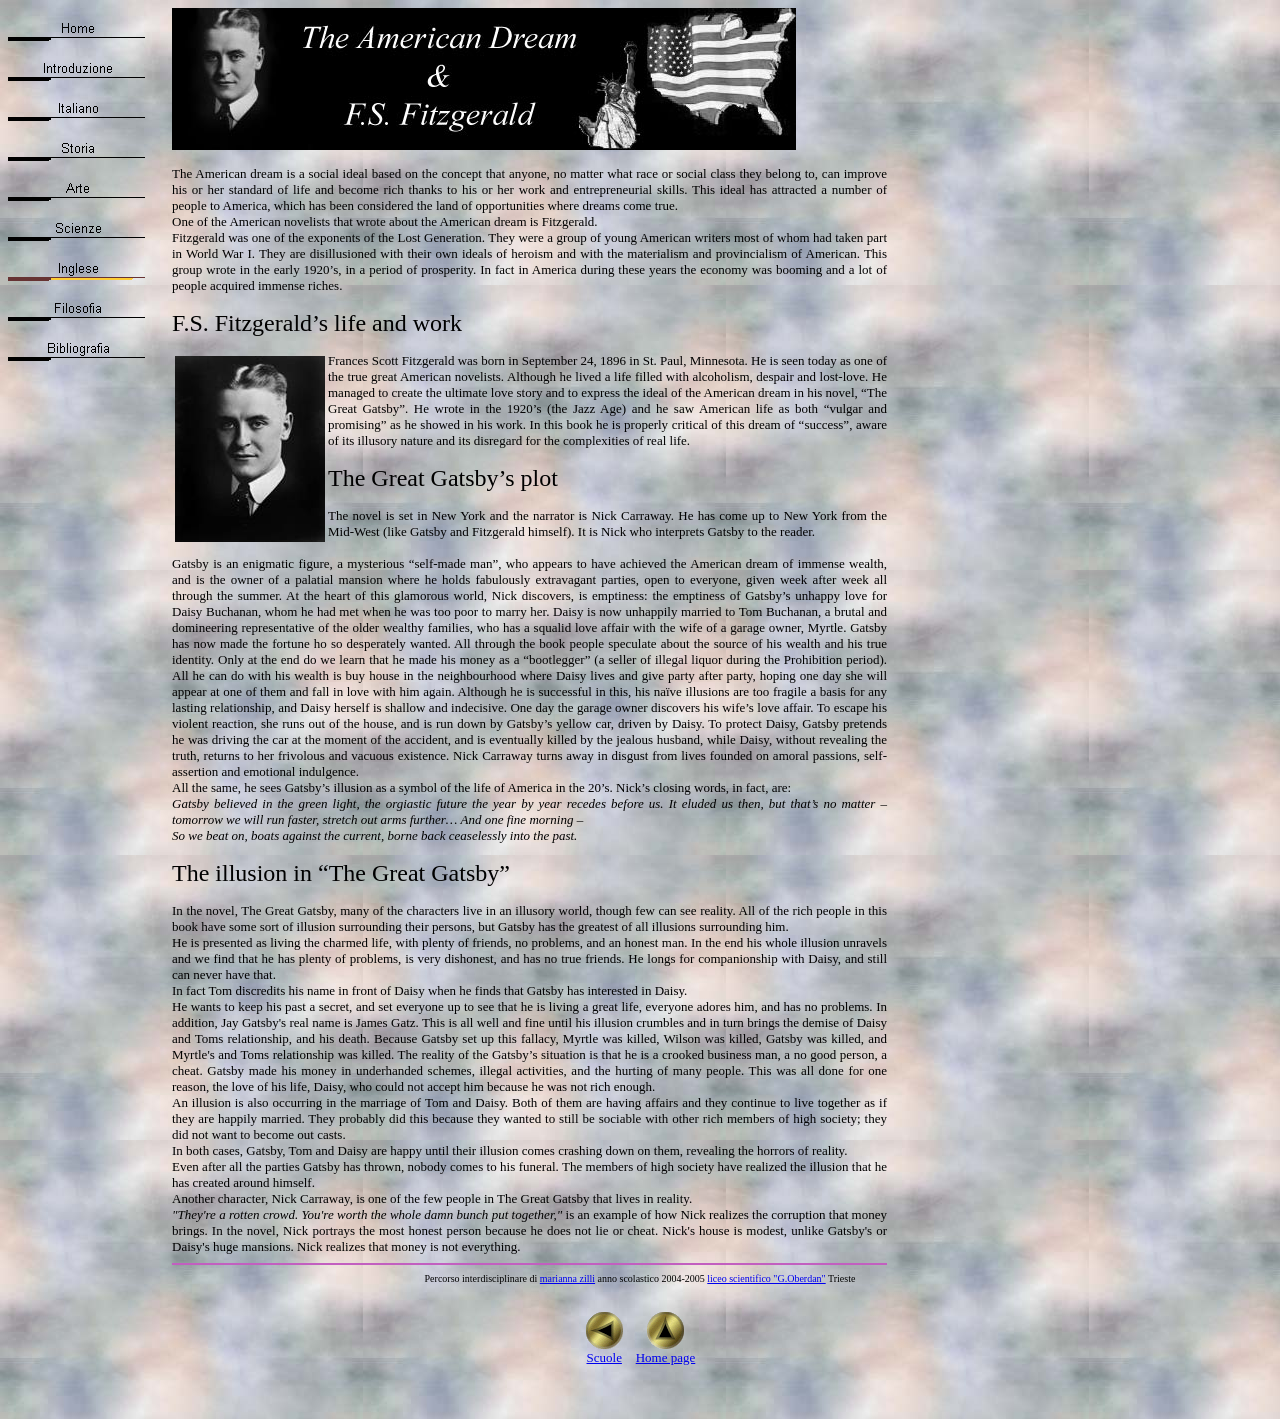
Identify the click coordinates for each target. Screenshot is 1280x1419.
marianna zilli (567, 1278)
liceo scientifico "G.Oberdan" (766, 1278)
